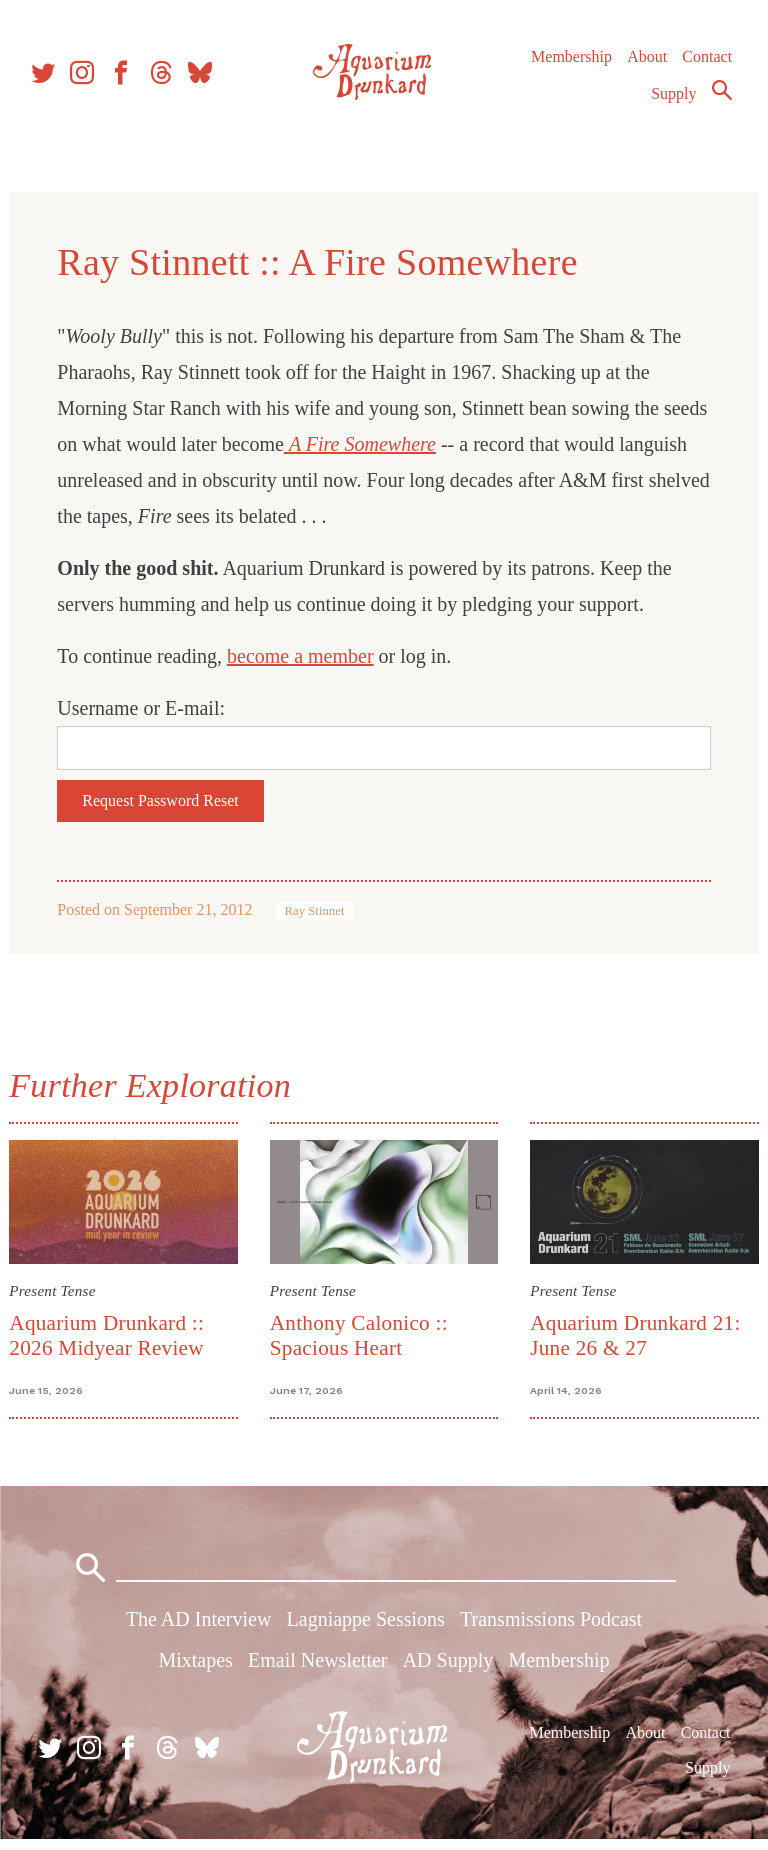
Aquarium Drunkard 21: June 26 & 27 (633, 1332)
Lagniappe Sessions (366, 1630)
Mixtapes (195, 1671)
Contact (706, 69)
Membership (569, 69)
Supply (672, 106)
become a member (307, 656)
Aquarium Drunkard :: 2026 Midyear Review (113, 1332)
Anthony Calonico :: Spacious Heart (361, 1332)
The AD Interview (199, 1630)
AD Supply (448, 1671)
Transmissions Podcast (551, 1630)
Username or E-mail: (148, 708)
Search (720, 103)
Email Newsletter (317, 1671)
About (645, 69)
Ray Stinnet (321, 911)
